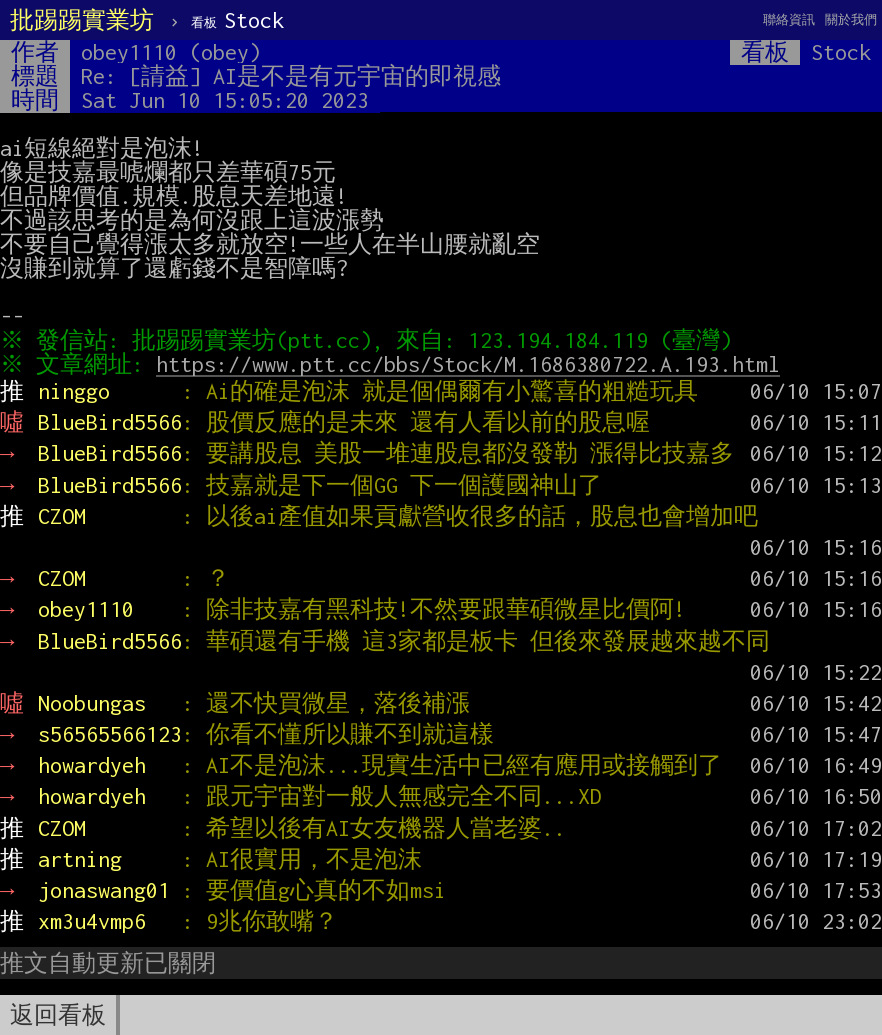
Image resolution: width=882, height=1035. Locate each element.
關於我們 (851, 19)
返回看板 (58, 1015)
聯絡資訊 (789, 19)
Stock (237, 20)
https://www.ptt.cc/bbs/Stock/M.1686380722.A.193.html (473, 364)
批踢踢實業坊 (82, 20)
